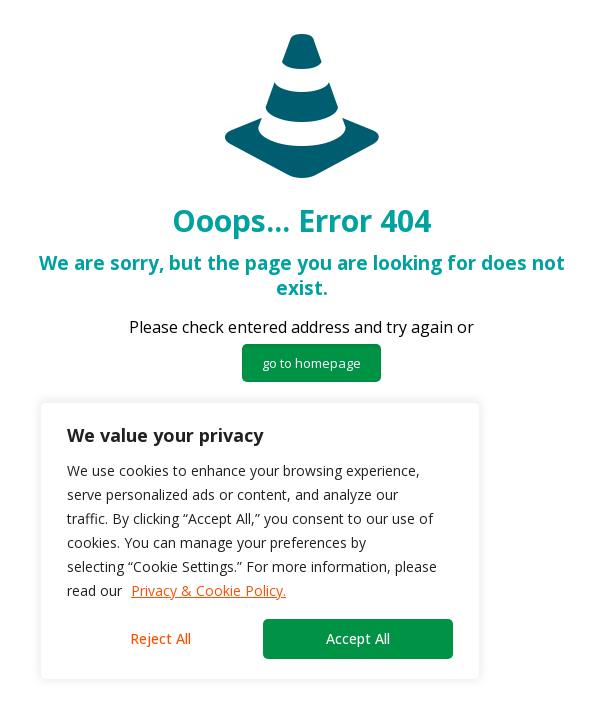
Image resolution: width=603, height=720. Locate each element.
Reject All (160, 638)
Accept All (358, 638)
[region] (260, 541)
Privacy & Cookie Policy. (208, 590)
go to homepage (311, 363)
